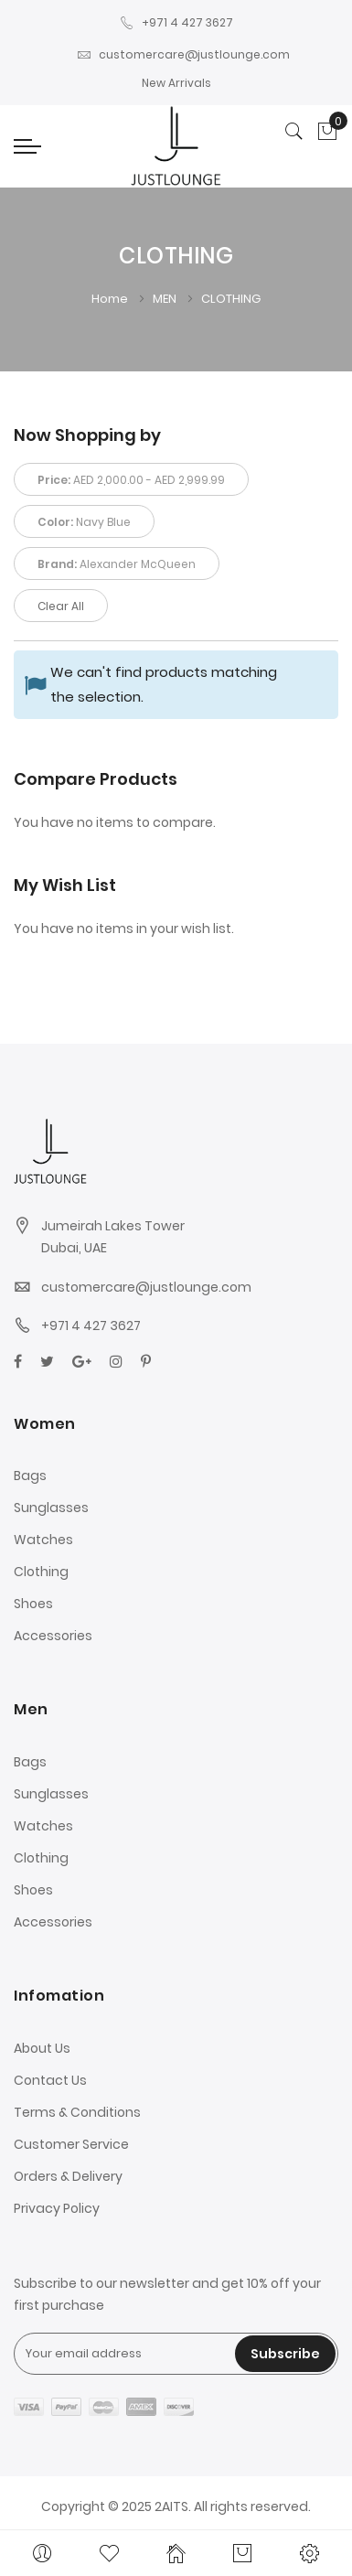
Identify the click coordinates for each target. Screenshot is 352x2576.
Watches (43, 1539)
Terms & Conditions (77, 2112)
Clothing (41, 1571)
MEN (166, 298)
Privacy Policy (57, 2208)
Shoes (33, 1603)
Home (111, 298)
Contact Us (50, 2080)
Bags (30, 1475)
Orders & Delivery (68, 2176)
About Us (42, 2048)
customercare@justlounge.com (183, 54)
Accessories (53, 1635)
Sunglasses (51, 1507)
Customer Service (71, 2144)
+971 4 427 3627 (176, 22)
